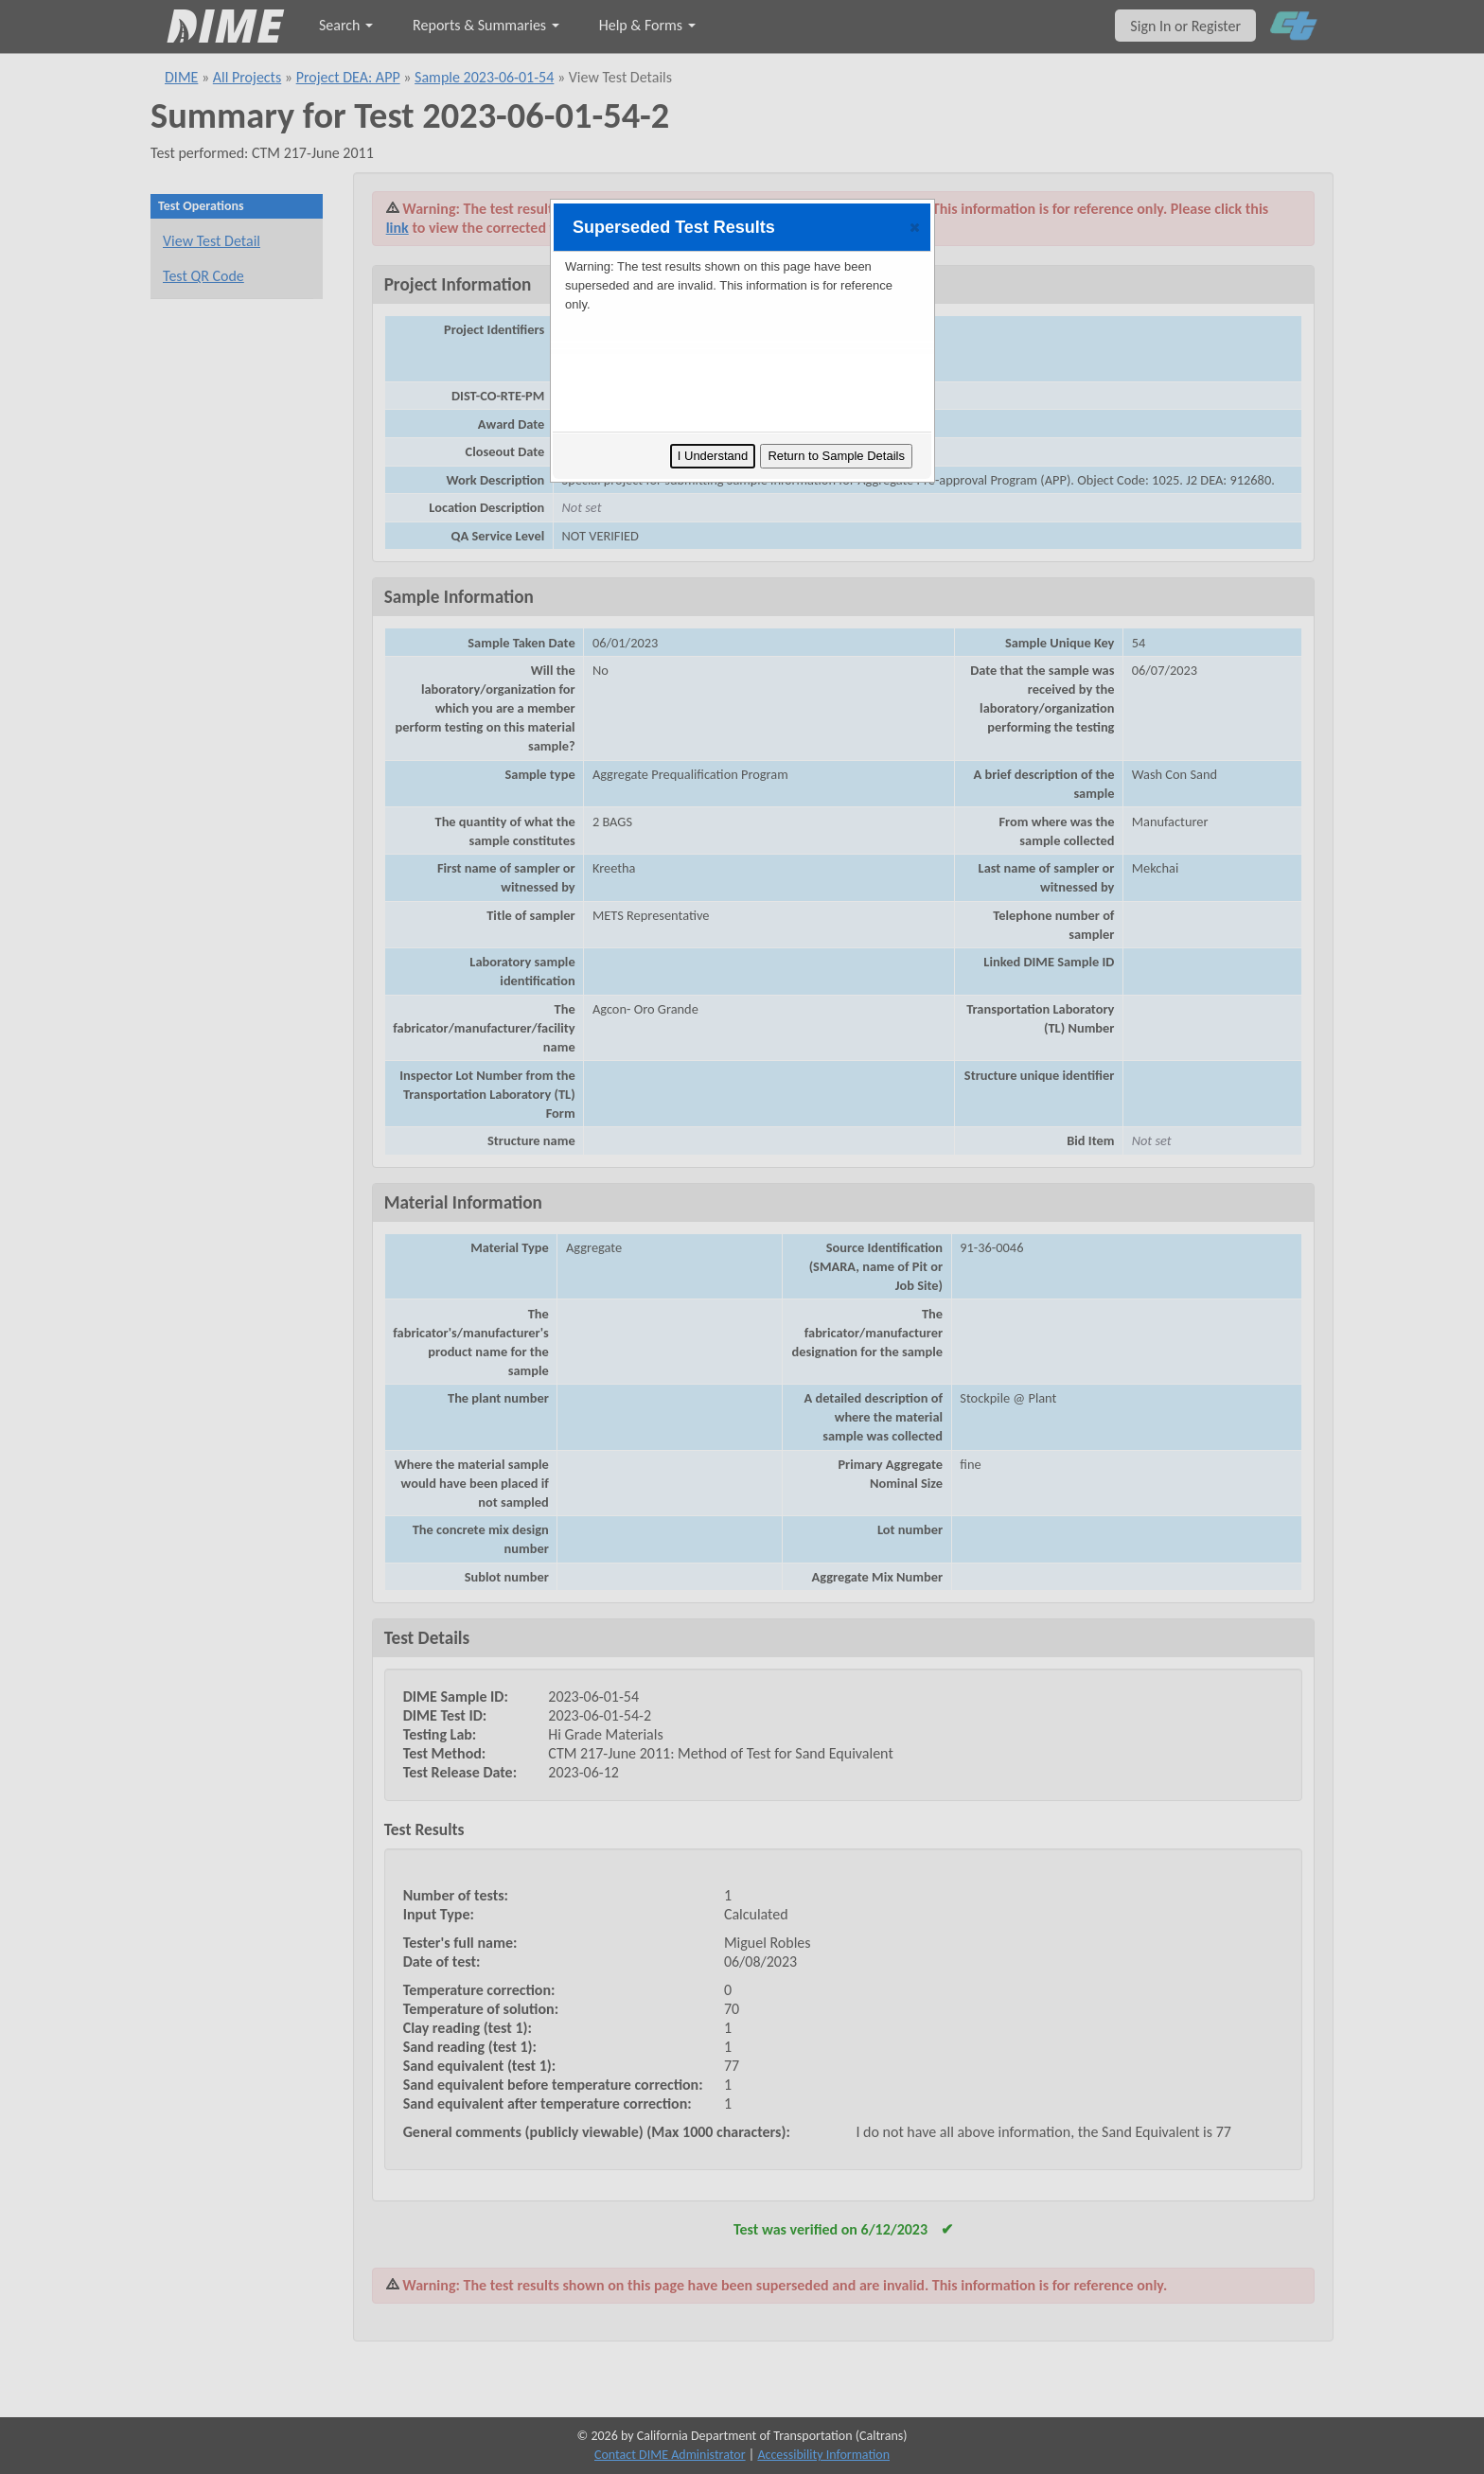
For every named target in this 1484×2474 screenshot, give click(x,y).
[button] (915, 227)
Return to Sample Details (836, 456)
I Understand (713, 456)
